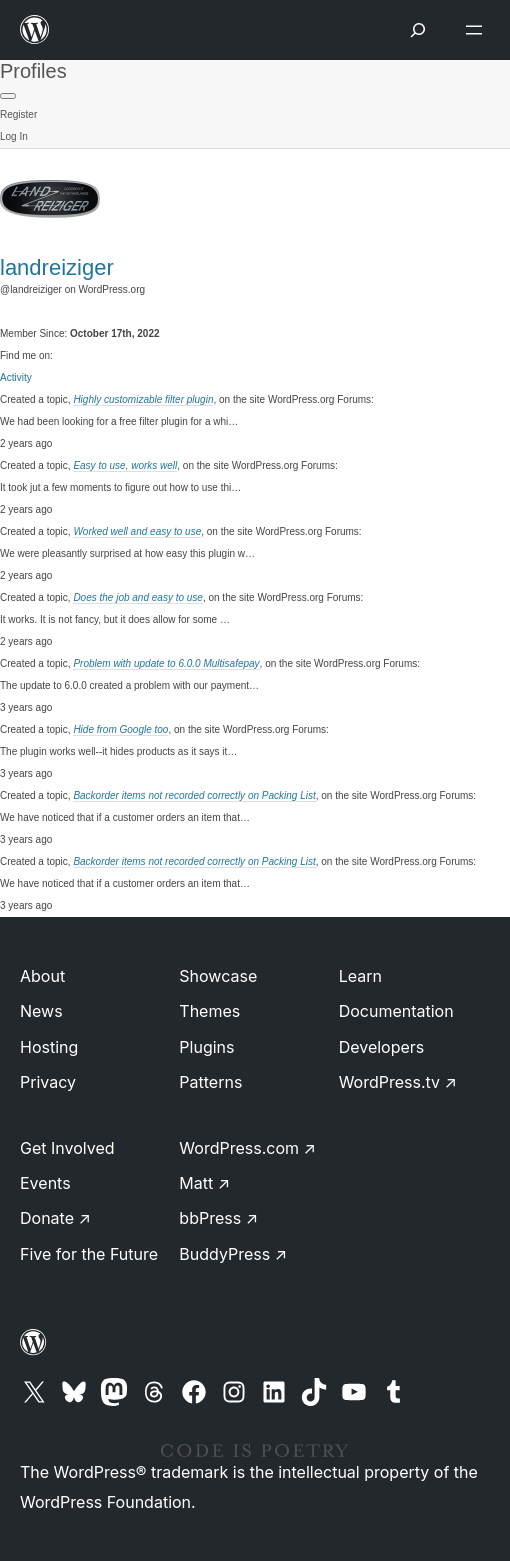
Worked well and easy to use (137, 531)
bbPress (218, 1218)
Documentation (396, 1011)
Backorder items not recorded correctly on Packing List (194, 795)
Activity (16, 377)
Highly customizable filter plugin (143, 399)
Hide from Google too (120, 729)
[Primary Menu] (8, 96)
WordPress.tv (398, 1082)
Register (18, 114)
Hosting (49, 1047)
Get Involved (67, 1148)
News (41, 1011)
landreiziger (57, 267)
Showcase (218, 976)
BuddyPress (233, 1254)
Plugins (206, 1047)
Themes (209, 1011)
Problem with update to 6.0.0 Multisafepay (166, 663)
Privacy (48, 1082)
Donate (55, 1218)
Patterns (210, 1082)
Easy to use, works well (125, 465)
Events (45, 1183)
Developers (382, 1047)
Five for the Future (89, 1254)
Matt (204, 1183)
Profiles (33, 71)
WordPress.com (247, 1148)
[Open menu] (478, 30)
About (42, 976)
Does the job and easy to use (138, 597)
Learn (360, 976)
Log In (14, 136)
